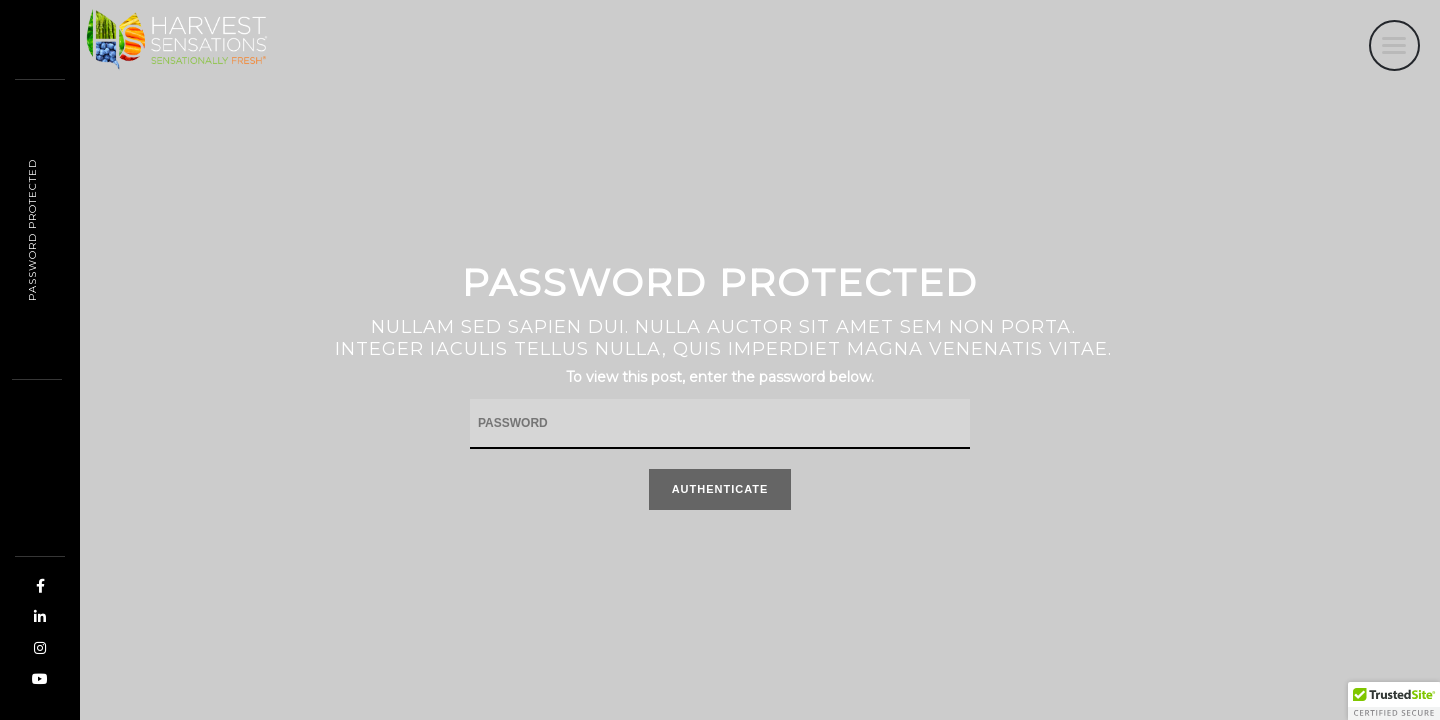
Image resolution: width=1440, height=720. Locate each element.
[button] (1394, 701)
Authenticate (720, 489)
